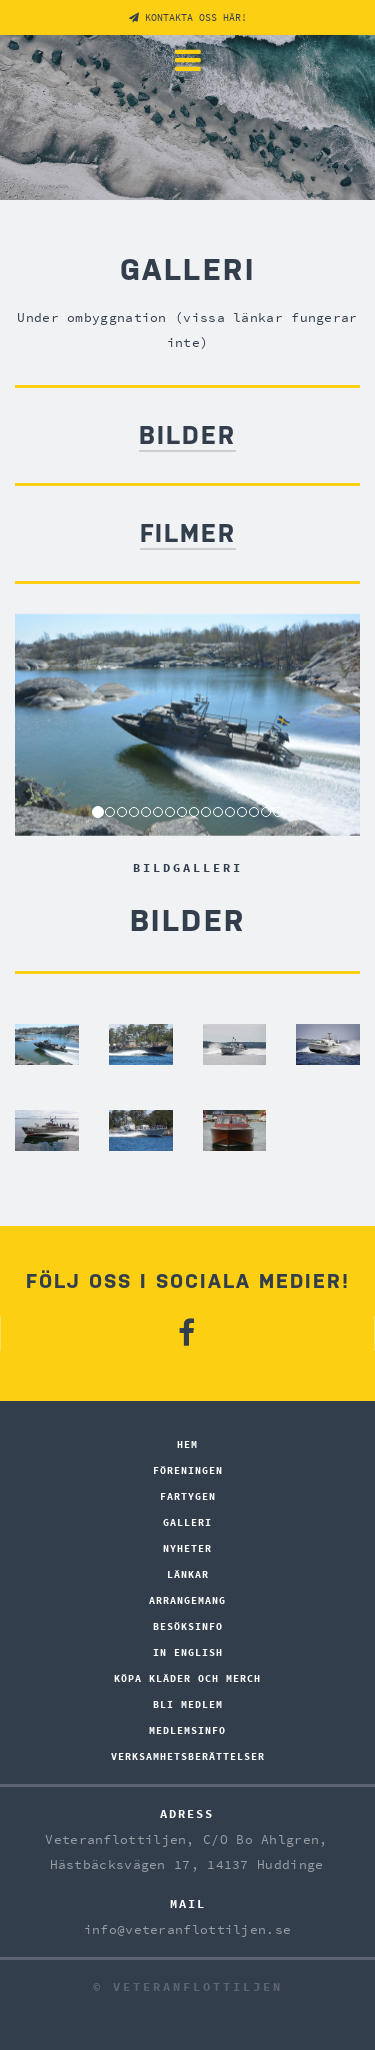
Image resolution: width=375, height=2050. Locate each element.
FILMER (188, 533)
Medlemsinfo (187, 1730)
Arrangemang (187, 1600)
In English (188, 1652)
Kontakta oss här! (188, 17)
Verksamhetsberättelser (188, 1756)
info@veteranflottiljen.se (188, 1929)
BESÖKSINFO (188, 1626)
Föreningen (188, 1470)
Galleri (187, 1522)
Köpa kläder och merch (187, 1678)
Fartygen (188, 1496)
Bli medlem (188, 1704)
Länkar (188, 1574)
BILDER (187, 435)
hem (187, 1444)
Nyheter (187, 1548)
